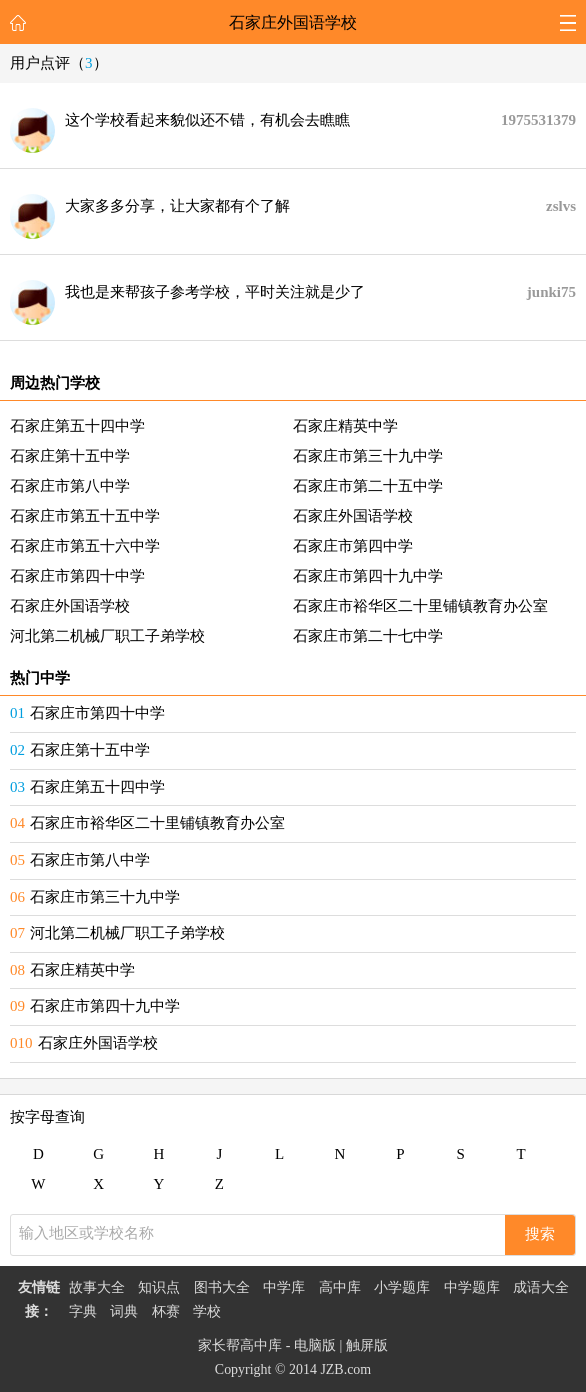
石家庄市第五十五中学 (85, 516)
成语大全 (541, 1287)
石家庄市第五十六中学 (85, 546)
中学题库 (472, 1287)
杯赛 (166, 1311)
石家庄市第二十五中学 (368, 486)
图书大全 (222, 1287)
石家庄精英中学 (345, 426)
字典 (83, 1311)
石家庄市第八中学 (70, 486)
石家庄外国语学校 (293, 22)
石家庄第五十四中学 (77, 426)
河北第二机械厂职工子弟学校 (107, 636)
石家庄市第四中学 (353, 546)
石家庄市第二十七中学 (368, 636)
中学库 (284, 1287)
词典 (124, 1311)
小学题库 (402, 1287)
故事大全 (97, 1287)
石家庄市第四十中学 (77, 576)
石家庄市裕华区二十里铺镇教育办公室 (420, 606)
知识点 (159, 1287)
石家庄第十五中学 (70, 456)
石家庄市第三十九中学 (368, 456)
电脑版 (315, 1345)
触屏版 (367, 1345)
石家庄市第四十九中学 (368, 576)
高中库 (340, 1287)
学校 (207, 1311)
